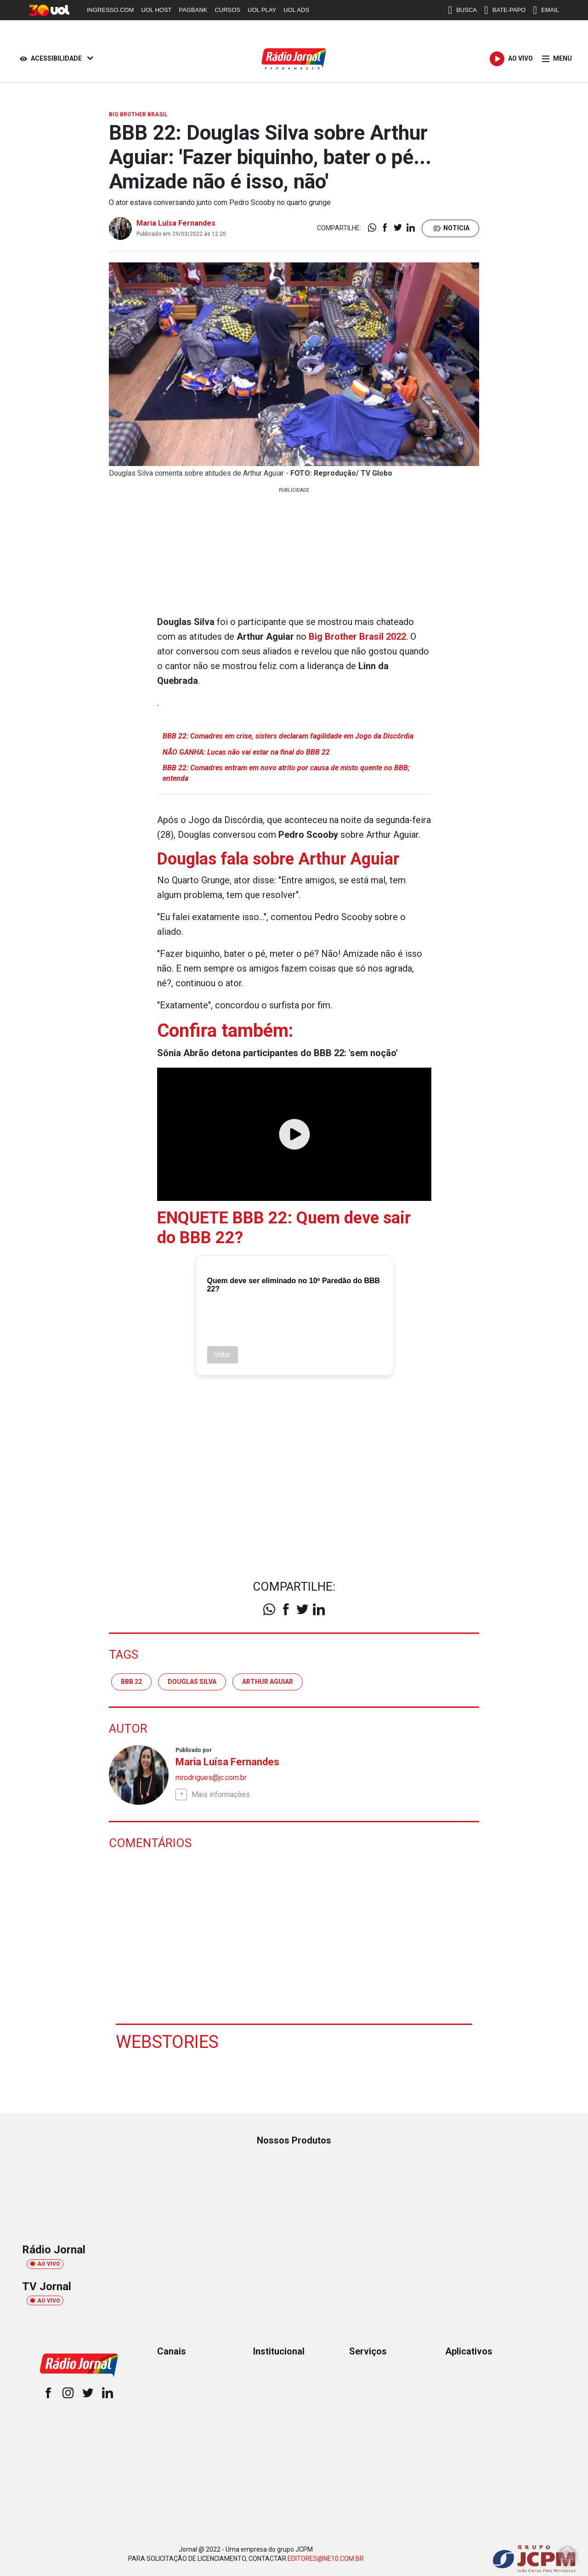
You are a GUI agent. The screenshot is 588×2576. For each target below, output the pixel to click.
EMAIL (546, 10)
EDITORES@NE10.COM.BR (326, 2558)
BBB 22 (131, 1681)
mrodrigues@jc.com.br (211, 1777)
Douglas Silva (192, 1681)
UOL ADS (296, 9)
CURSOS (227, 9)
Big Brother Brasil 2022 (357, 636)
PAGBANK (193, 9)
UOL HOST (156, 9)
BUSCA (462, 10)
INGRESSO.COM (110, 9)
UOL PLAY (262, 9)
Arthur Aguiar (267, 1681)
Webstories (167, 2042)
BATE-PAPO (505, 10)
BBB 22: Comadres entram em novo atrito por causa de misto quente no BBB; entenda (286, 772)
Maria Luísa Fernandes (175, 223)
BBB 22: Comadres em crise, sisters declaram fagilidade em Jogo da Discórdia (288, 736)
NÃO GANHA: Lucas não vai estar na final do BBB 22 (246, 752)
